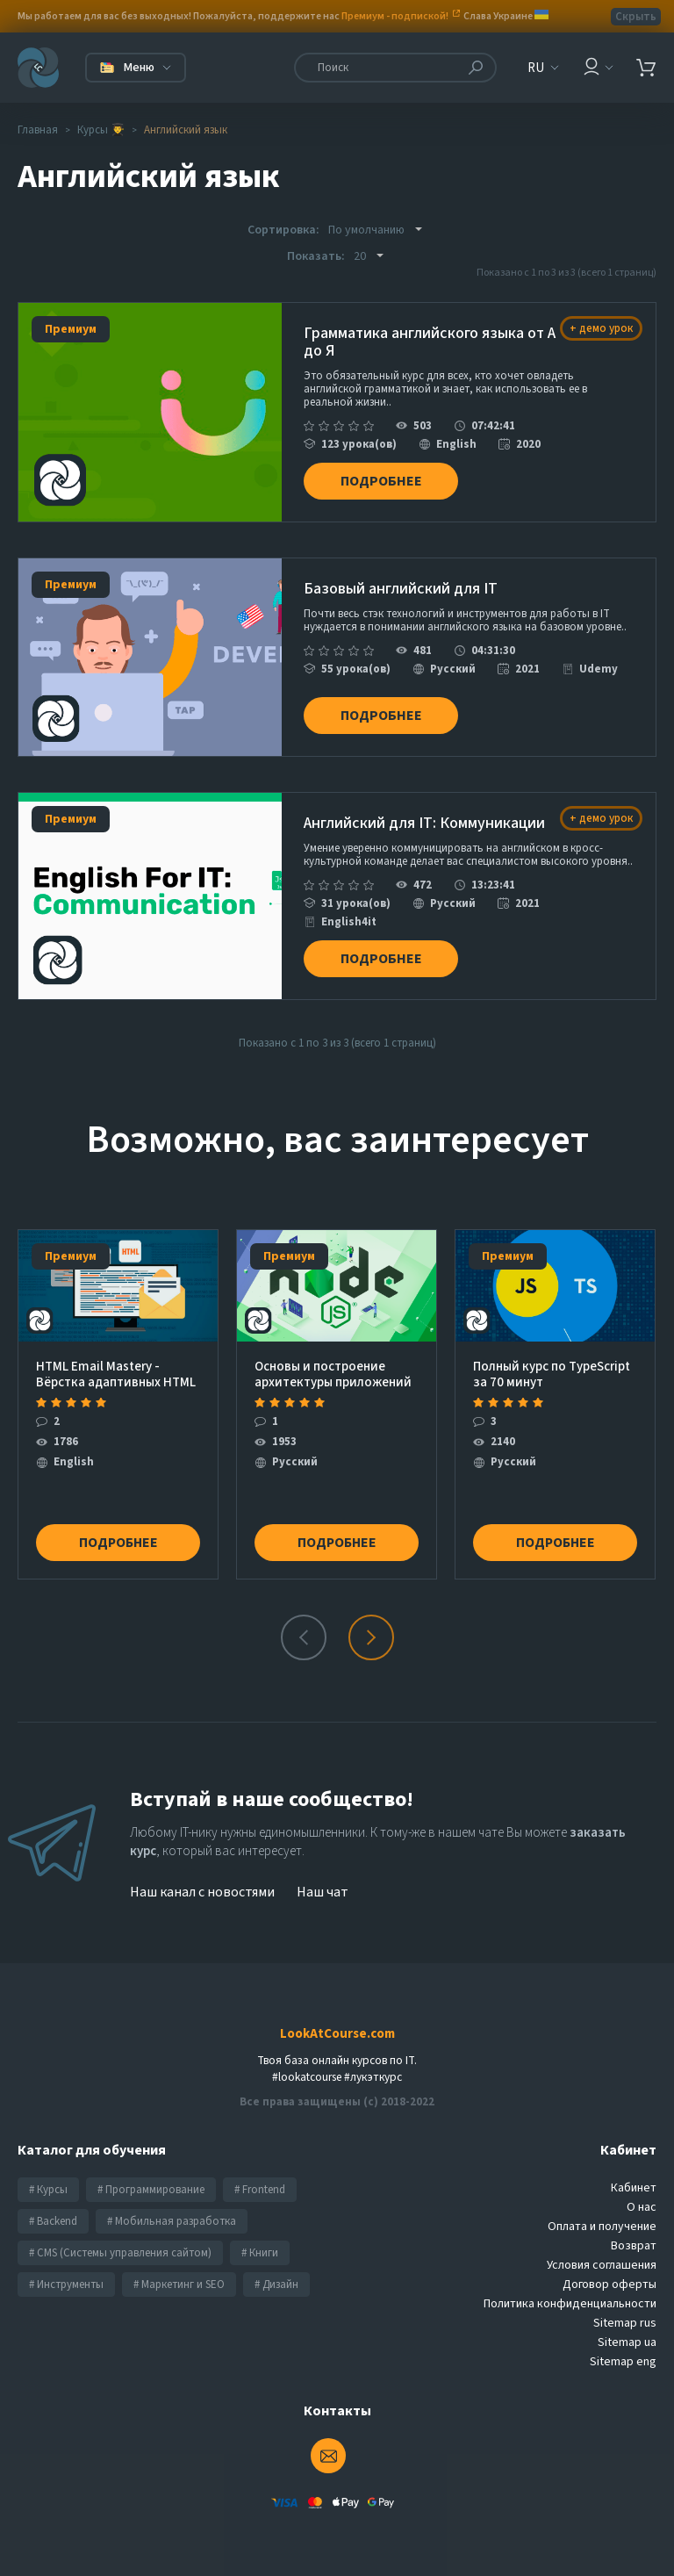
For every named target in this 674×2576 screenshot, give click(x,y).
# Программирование (150, 2185)
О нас (641, 2203)
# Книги (259, 2248)
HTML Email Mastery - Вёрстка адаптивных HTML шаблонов (116, 1370)
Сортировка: (283, 230)
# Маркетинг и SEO (179, 2280)
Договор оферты (609, 2280)
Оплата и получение (602, 2222)
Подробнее (383, 479)
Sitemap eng (623, 2357)
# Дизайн (276, 2280)
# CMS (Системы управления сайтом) (120, 2248)
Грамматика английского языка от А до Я (430, 343)
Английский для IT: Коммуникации (424, 822)
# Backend (53, 2217)
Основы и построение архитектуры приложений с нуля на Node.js (333, 1370)
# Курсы (48, 2185)
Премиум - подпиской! (394, 16)
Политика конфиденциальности (570, 2299)
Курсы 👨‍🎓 (101, 130)
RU (535, 68)
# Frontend (259, 2185)
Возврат (633, 2241)
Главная (38, 130)
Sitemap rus (624, 2319)
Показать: (316, 256)
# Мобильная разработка (171, 2217)
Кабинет (633, 2183)
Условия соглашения (601, 2261)
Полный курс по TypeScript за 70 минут (551, 1370)
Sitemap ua (627, 2338)
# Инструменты (66, 2280)
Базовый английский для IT (401, 588)
